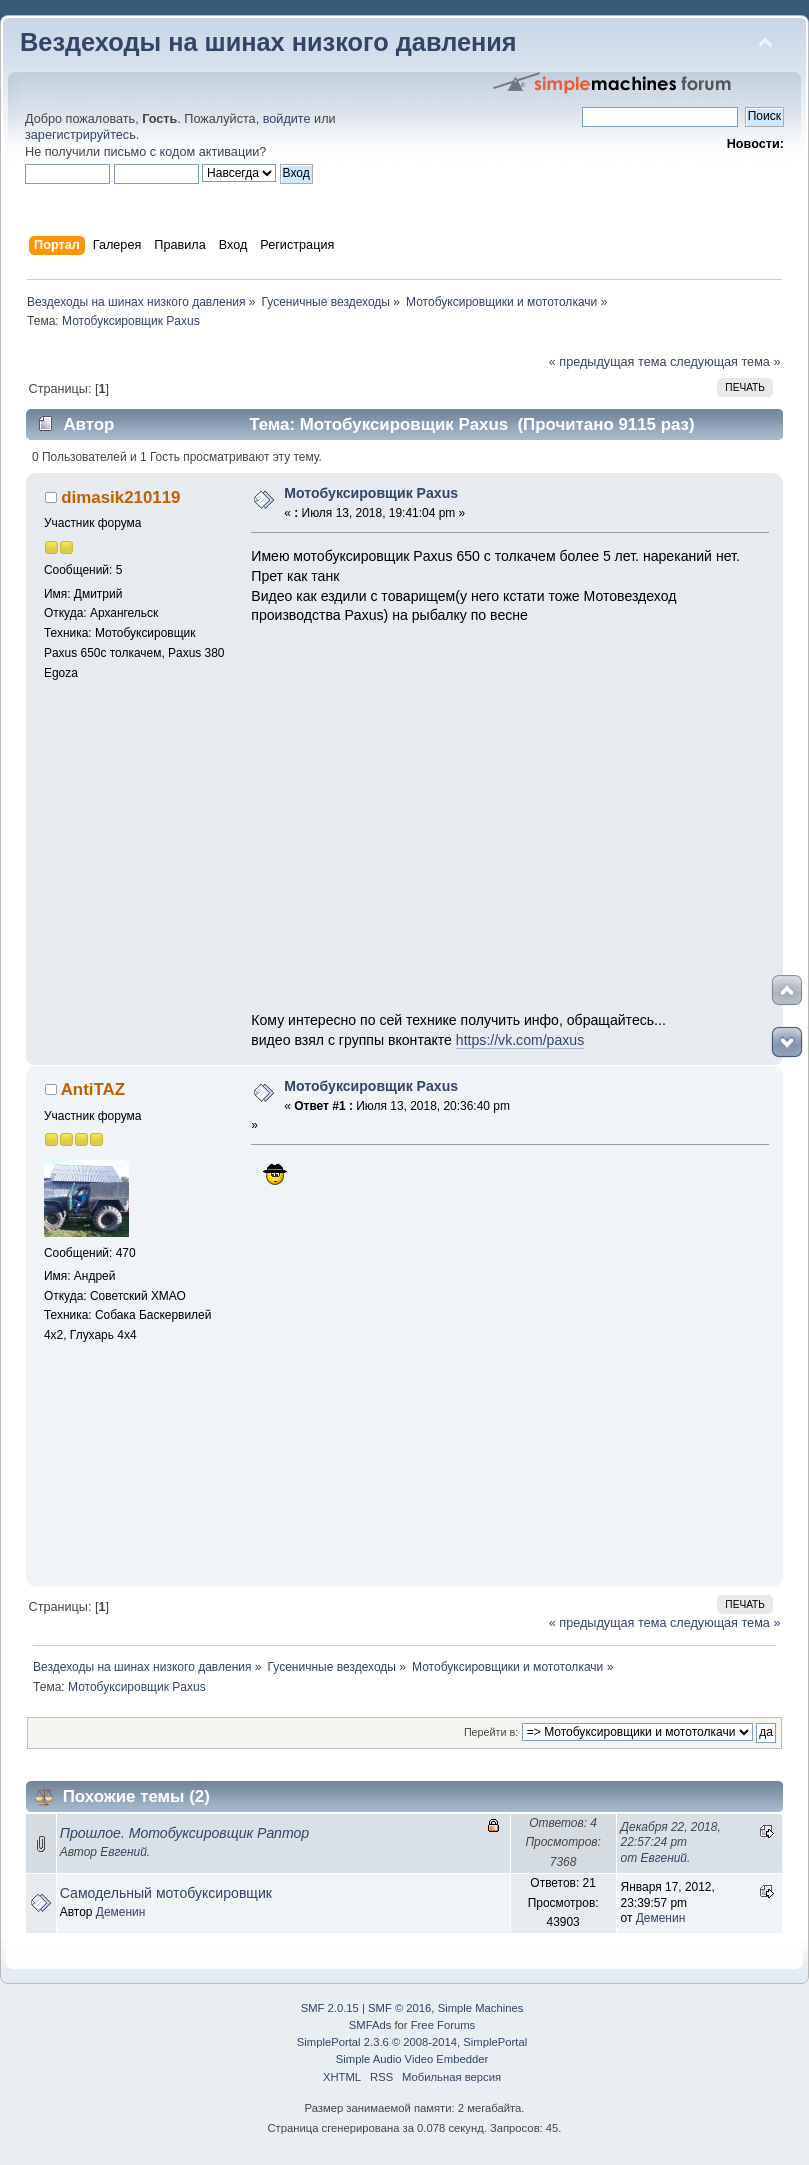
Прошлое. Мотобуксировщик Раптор (184, 1833)
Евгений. (125, 1852)
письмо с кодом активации (182, 152)
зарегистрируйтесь (80, 135)
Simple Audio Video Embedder (412, 2059)
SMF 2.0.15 (330, 2008)
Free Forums (443, 2025)
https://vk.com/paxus (520, 1040)
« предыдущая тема (608, 362)
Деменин (121, 1912)
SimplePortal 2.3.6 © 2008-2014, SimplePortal (412, 2042)
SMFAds (370, 2025)
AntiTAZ (93, 1089)
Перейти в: (491, 1732)
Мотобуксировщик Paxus (371, 493)
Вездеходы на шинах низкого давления (268, 42)
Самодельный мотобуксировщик (166, 1893)
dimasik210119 (120, 497)
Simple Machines (481, 2008)
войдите (287, 119)
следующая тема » (725, 362)
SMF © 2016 (399, 2008)
